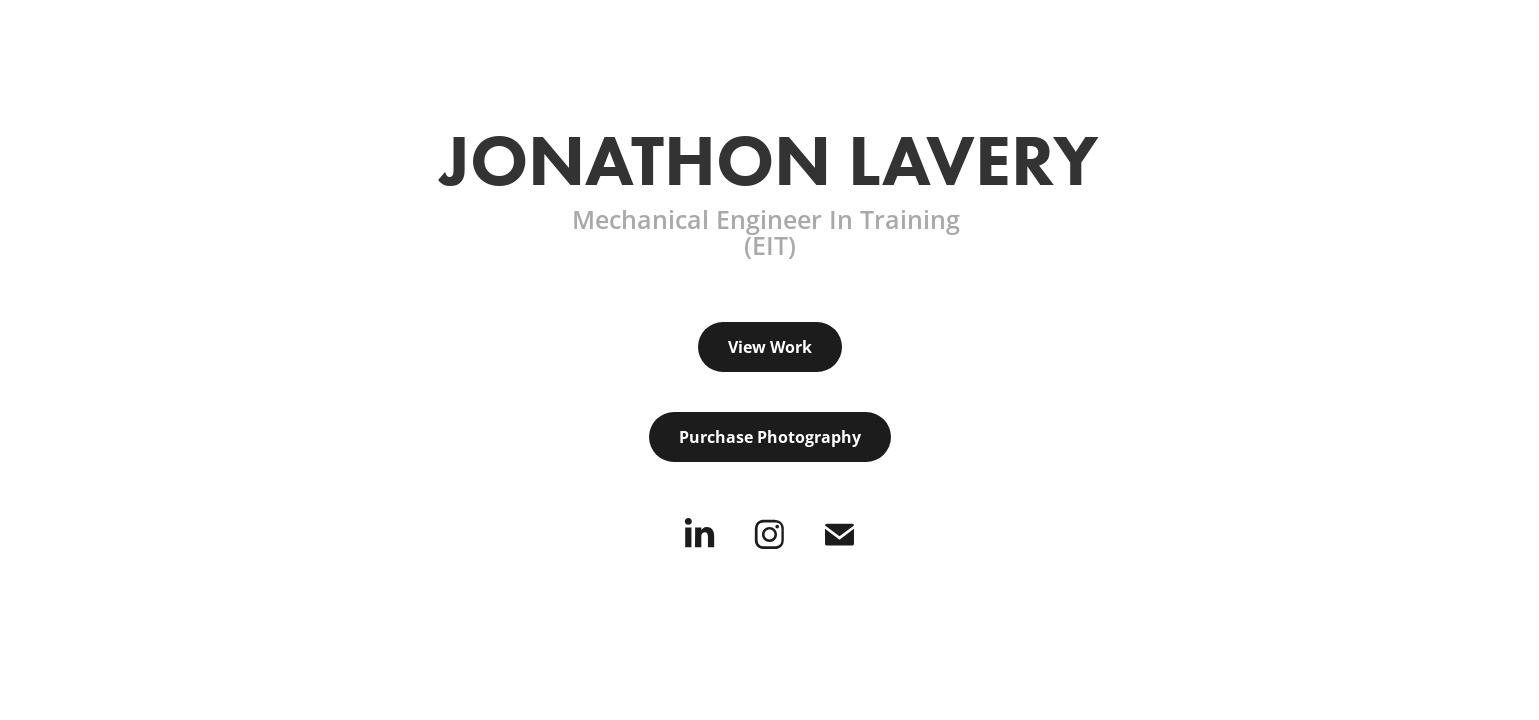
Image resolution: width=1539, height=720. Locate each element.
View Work (770, 347)
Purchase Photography (770, 437)
